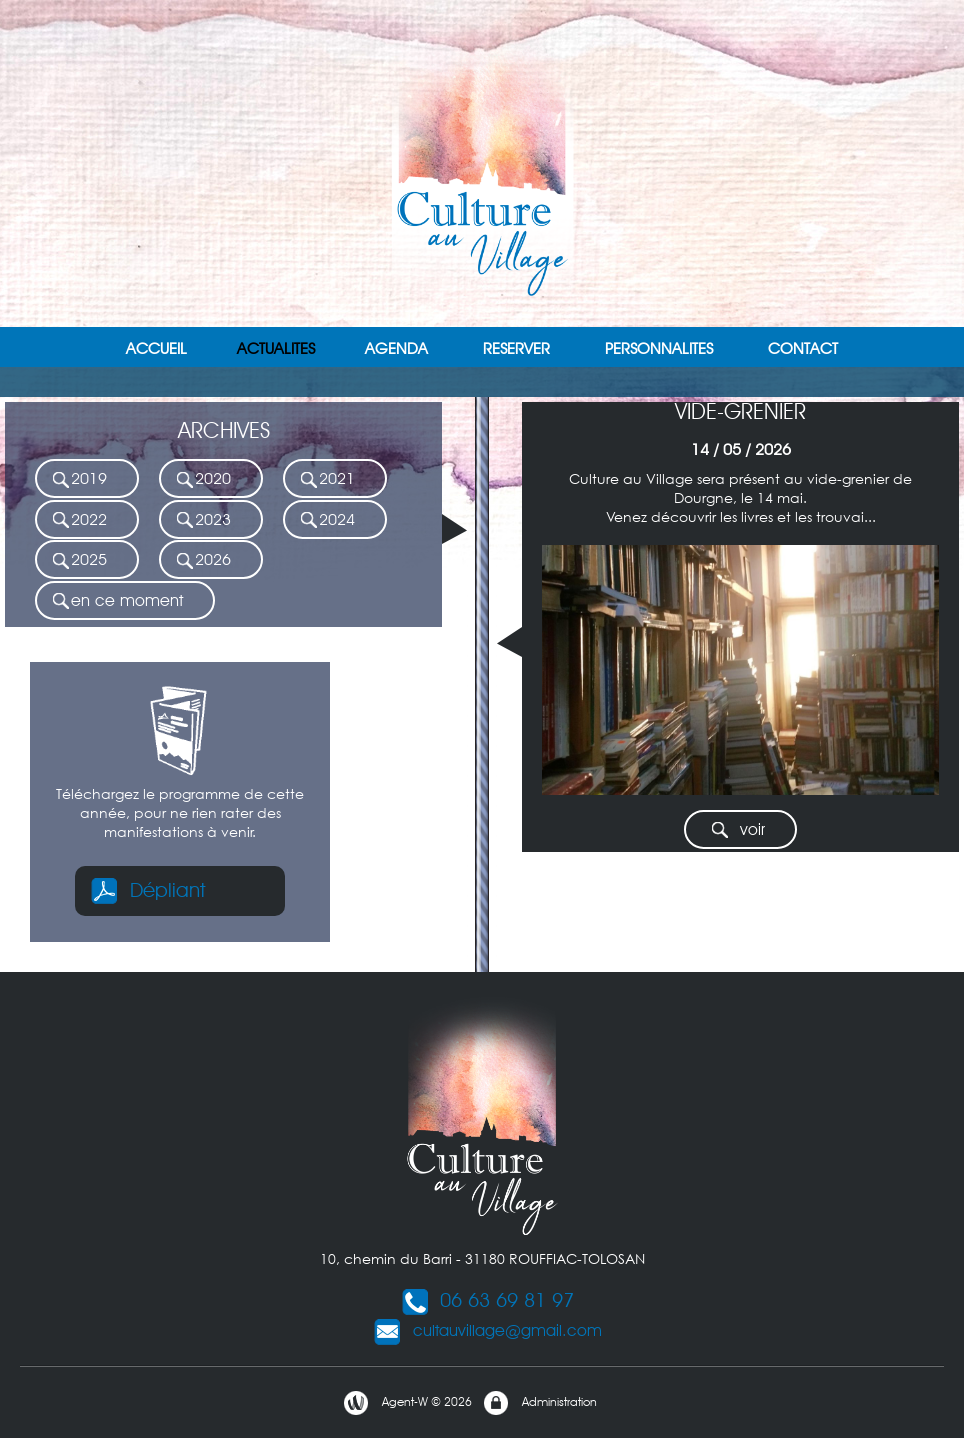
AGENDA (396, 348)
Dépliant (147, 890)
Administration (539, 1403)
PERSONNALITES (659, 348)
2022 (79, 520)
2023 (203, 520)
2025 (79, 560)
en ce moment (117, 601)
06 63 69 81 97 (487, 1300)
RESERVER (516, 348)
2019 (79, 479)
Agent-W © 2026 (407, 1403)
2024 (327, 520)
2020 (203, 479)
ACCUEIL (156, 348)
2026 (203, 560)
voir (737, 830)
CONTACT (803, 348)
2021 (327, 479)
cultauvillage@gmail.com (487, 1330)
